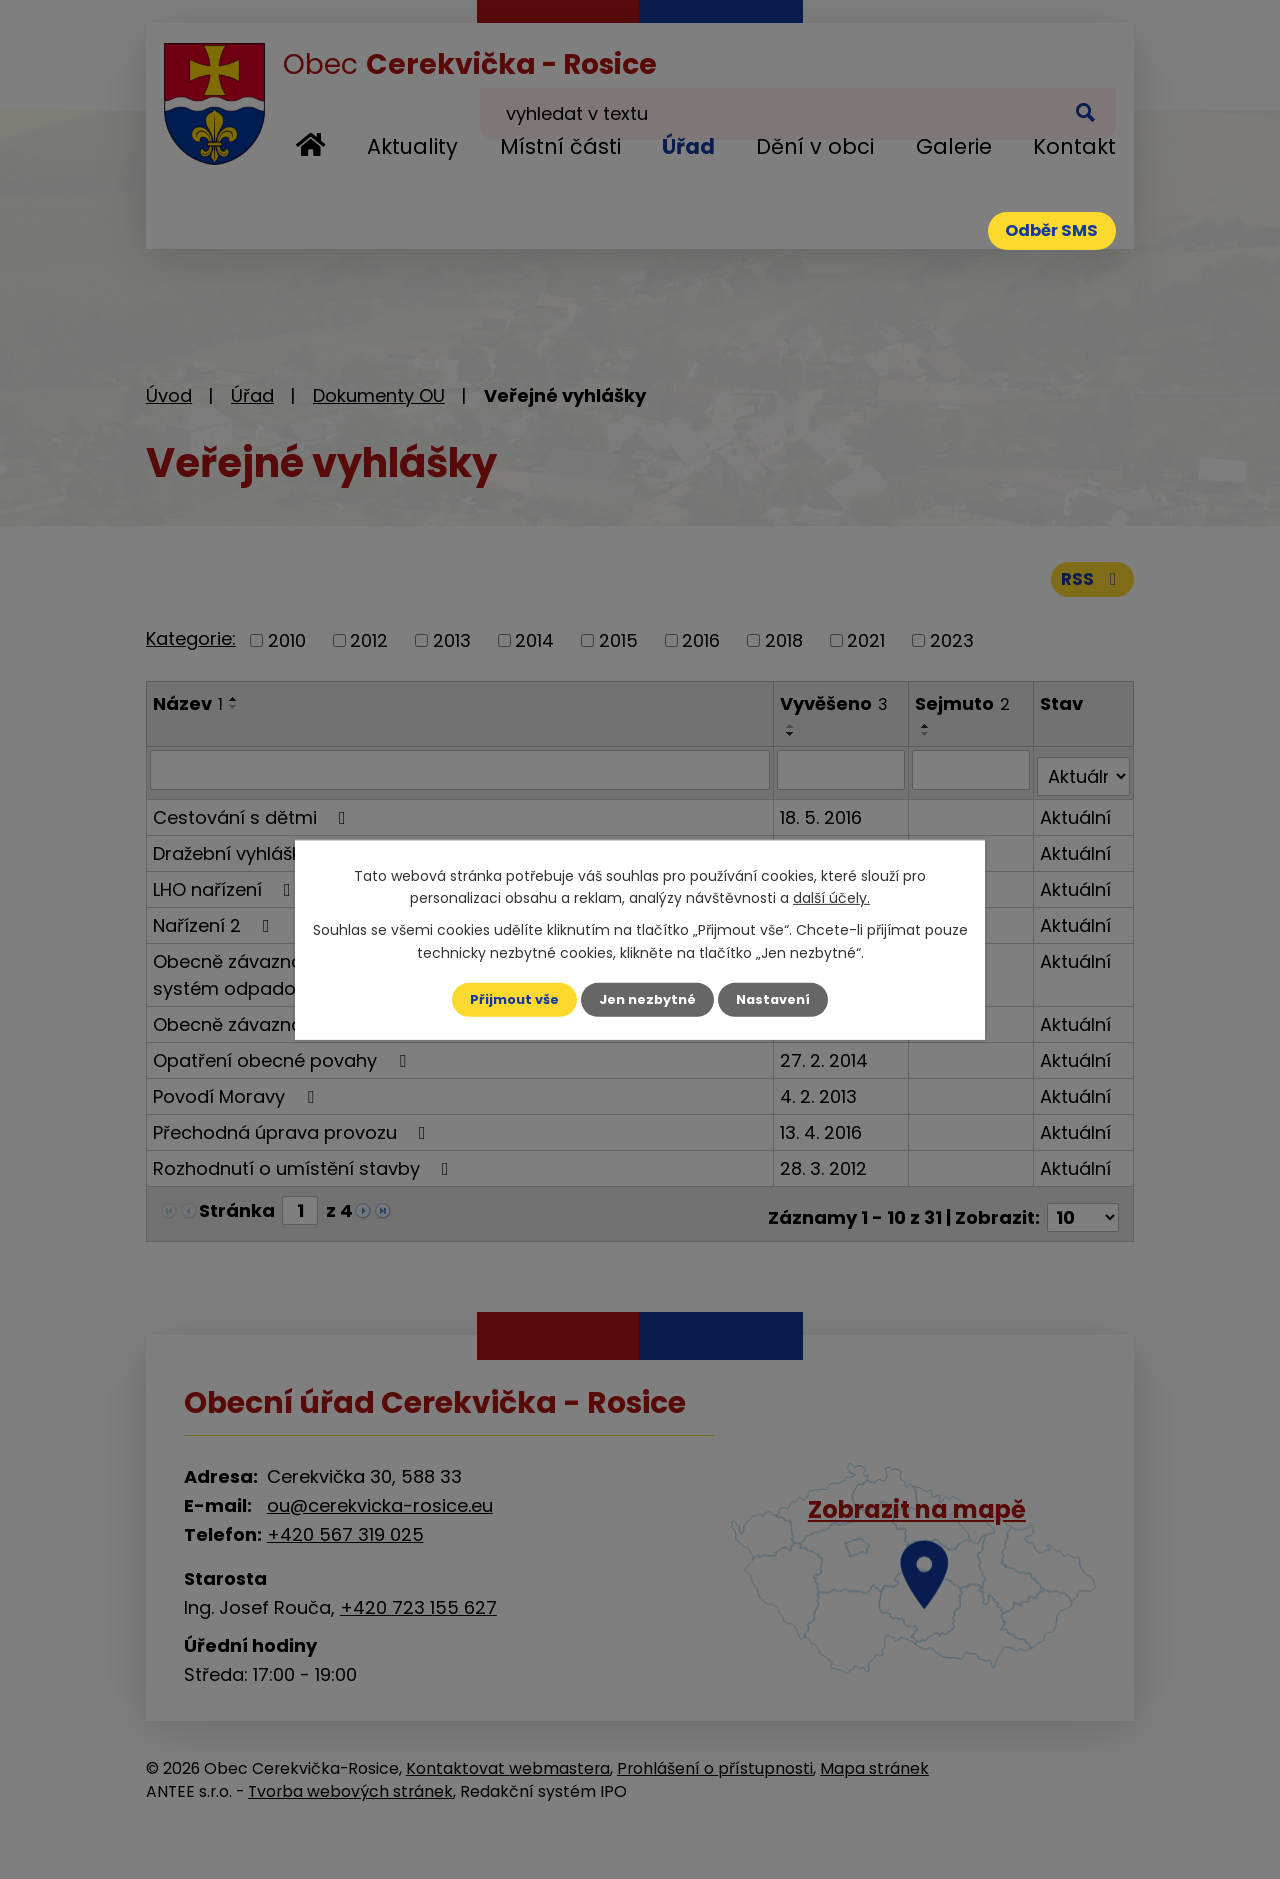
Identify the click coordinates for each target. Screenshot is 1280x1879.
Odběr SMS (1038, 234)
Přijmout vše (507, 999)
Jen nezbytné (647, 999)
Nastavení (780, 999)
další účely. (831, 897)
